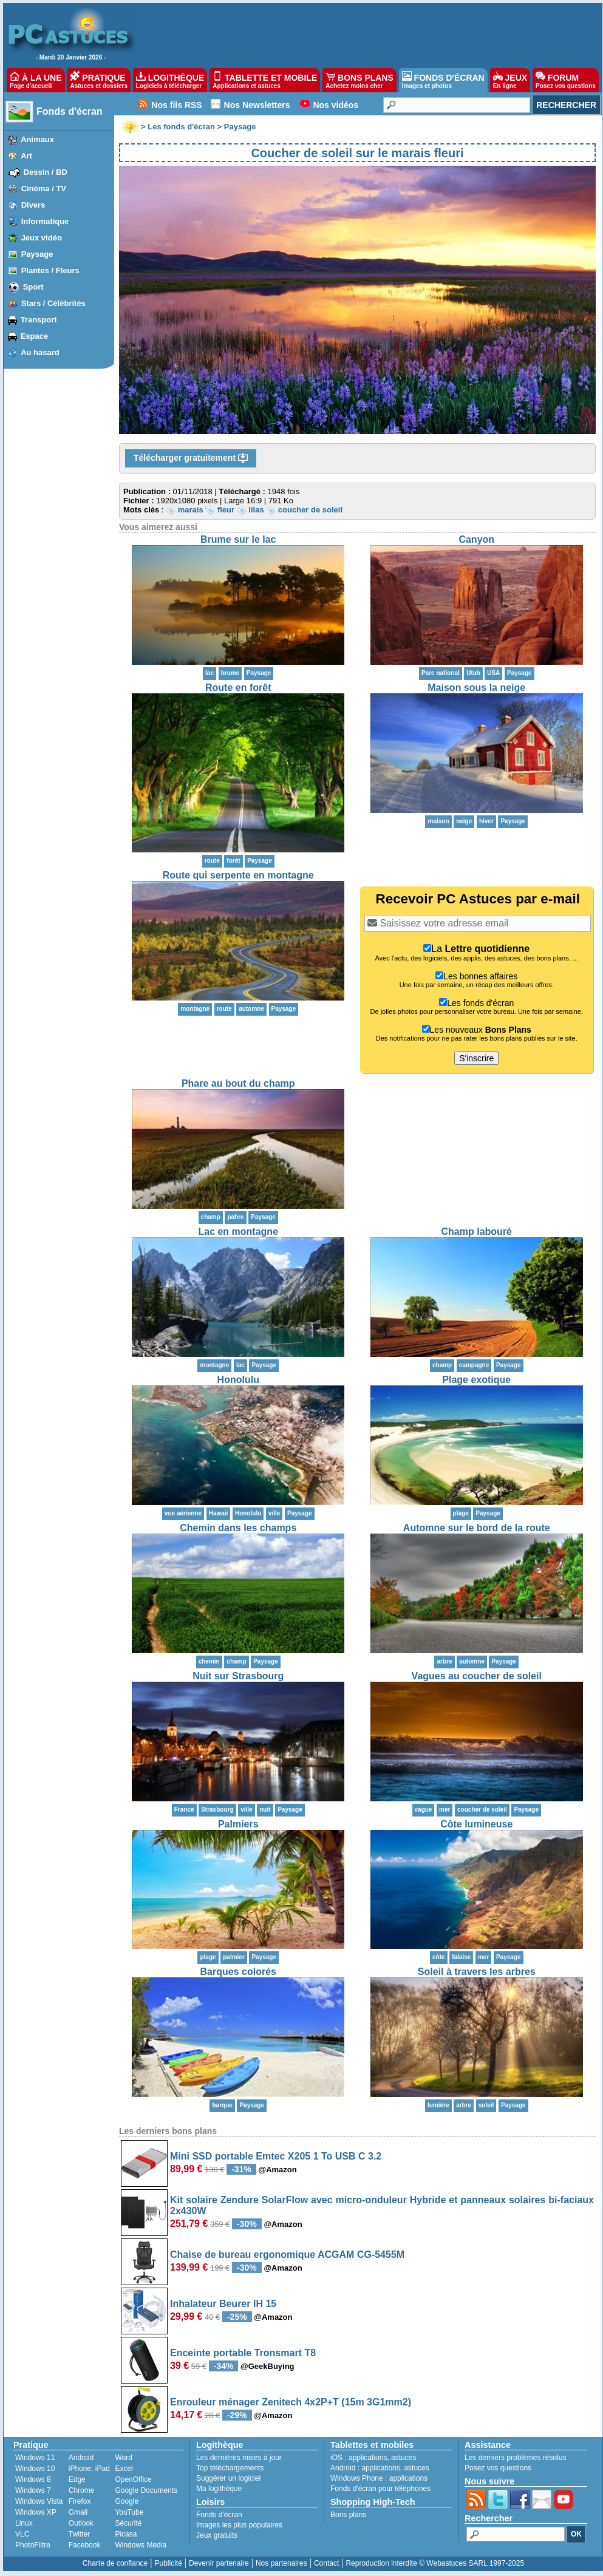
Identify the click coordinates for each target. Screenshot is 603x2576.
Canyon (476, 539)
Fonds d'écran (69, 111)
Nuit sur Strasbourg (238, 1676)
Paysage (37, 254)
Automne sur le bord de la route (476, 1528)
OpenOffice (133, 2479)
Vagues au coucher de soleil (477, 1676)
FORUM (566, 80)
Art (26, 155)
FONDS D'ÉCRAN (443, 80)
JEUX (510, 80)
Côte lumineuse (476, 1824)
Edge (77, 2479)
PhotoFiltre (32, 2545)
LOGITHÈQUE (170, 80)
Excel (123, 2468)
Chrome (82, 2490)
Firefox (80, 2501)
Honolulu (238, 1380)
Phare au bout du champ (238, 1083)
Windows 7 (33, 2490)
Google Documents (146, 2490)
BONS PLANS (359, 80)
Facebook (85, 2545)
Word (123, 2457)
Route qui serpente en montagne (238, 875)
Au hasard (40, 352)
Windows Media (140, 2545)
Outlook (81, 2523)
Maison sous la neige (476, 687)
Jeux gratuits (216, 2535)
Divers (33, 204)
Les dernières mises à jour (239, 2457)
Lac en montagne (238, 1231)
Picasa (126, 2534)
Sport (33, 286)
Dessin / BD (45, 172)
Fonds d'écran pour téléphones (380, 2488)
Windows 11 (35, 2457)
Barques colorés (238, 1971)
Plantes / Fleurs (50, 270)
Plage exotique (476, 1380)
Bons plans (348, 2514)
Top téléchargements (230, 2468)
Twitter (79, 2534)
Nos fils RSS (176, 105)
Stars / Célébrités (53, 303)
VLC (22, 2534)
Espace (35, 336)
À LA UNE (35, 80)
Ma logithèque (219, 2488)
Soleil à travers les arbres (477, 1971)
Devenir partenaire (219, 2563)
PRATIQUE (99, 80)
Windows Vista (39, 2501)
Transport (39, 319)
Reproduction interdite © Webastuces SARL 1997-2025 (435, 2563)
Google (126, 2501)
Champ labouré (476, 1231)
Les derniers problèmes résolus (515, 2457)
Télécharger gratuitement (191, 458)
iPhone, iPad (89, 2468)
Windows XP (35, 2512)
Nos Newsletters (257, 105)
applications (368, 2457)
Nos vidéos (335, 105)
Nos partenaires (281, 2563)
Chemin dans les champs (238, 1528)
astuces (403, 2457)
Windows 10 (35, 2468)
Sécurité (128, 2523)
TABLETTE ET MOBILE (265, 80)
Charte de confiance (115, 2563)
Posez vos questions (498, 2468)
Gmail (78, 2512)
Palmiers (238, 1824)
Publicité (168, 2563)
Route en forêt (238, 687)
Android (81, 2457)
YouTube (129, 2512)
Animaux (37, 139)
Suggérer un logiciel (228, 2478)
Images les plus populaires (239, 2525)
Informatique (45, 221)
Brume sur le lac (238, 539)
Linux (24, 2523)
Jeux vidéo (41, 237)
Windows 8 (33, 2479)
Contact (326, 2563)
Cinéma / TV (43, 188)
